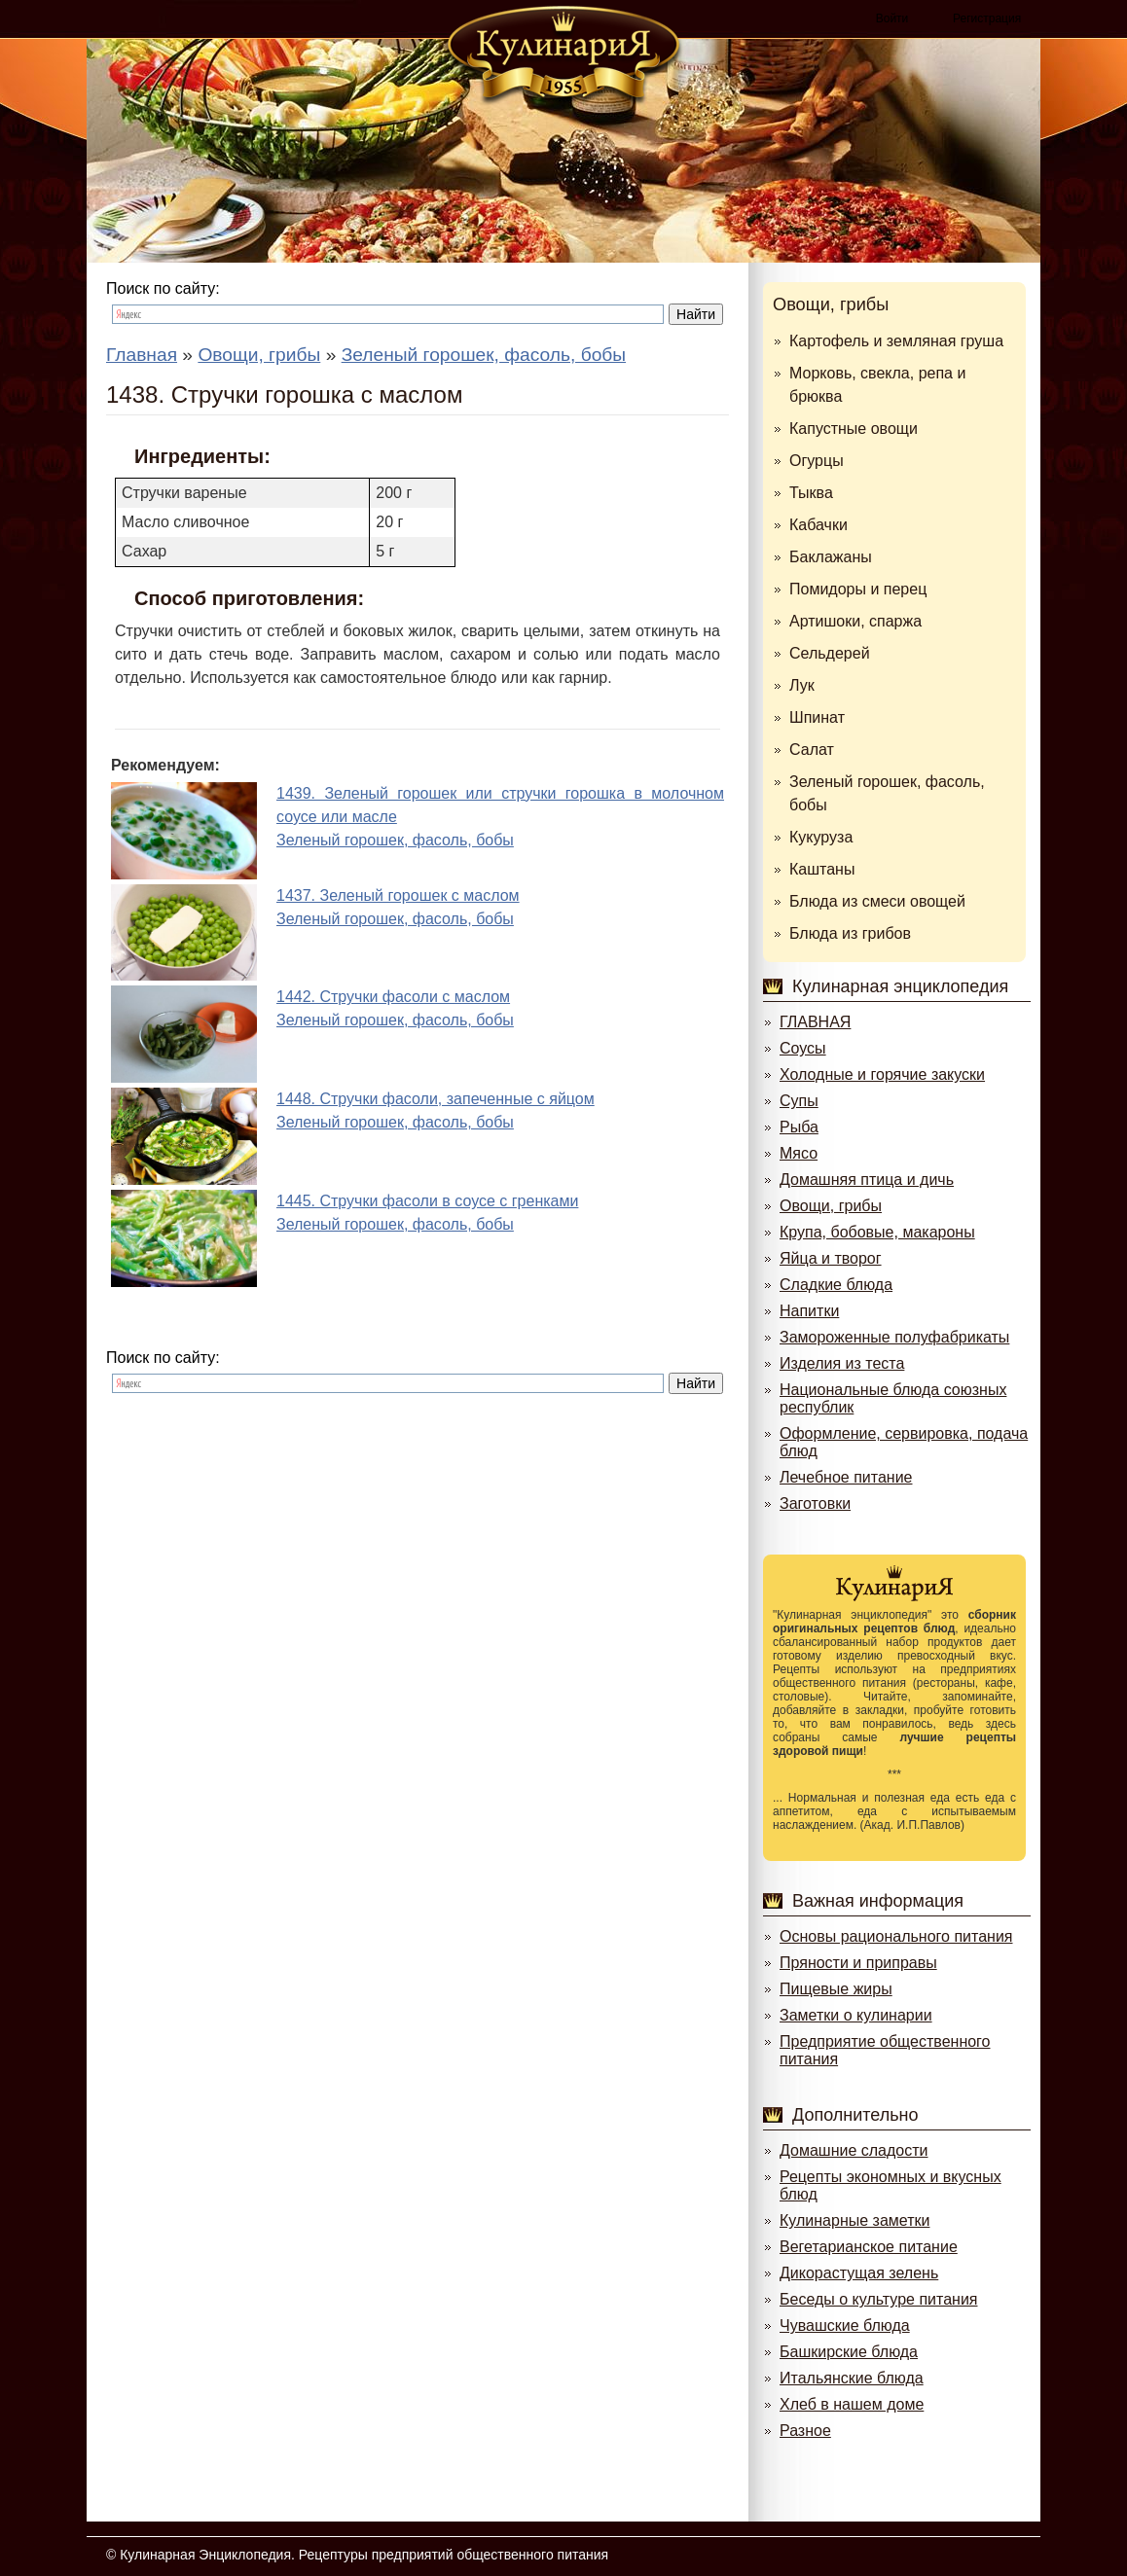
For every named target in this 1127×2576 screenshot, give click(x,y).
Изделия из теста (842, 1363)
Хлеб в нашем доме (852, 2404)
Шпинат (817, 717)
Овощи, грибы (831, 304)
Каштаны (821, 869)
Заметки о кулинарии (856, 2015)
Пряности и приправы (858, 1962)
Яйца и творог (831, 1258)
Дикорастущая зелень (859, 2273)
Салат (811, 749)
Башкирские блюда (849, 2351)
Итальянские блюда (852, 2378)
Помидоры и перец (858, 589)
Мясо (799, 1153)
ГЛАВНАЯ (815, 1022)
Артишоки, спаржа (855, 621)
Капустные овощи (853, 428)
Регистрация (987, 18)
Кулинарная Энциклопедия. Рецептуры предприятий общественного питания (364, 2554)
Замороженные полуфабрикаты (894, 1337)
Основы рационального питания (896, 1936)
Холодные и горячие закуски (882, 1074)
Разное (805, 2430)
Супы (799, 1100)
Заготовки (815, 1503)
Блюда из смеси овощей (877, 901)
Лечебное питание (846, 1477)
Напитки (809, 1311)
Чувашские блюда (845, 2325)
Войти (892, 18)
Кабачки (818, 525)
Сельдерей (829, 653)
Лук (802, 685)
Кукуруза (821, 837)
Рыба (799, 1127)
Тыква (811, 492)
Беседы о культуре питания (878, 2299)
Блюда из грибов (850, 933)
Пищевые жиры (836, 1989)
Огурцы (816, 460)
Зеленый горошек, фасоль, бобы (887, 793)
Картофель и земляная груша (896, 341)
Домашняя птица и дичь (867, 1179)
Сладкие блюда (836, 1284)
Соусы (803, 1048)
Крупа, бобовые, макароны (877, 1232)
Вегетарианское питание (869, 2246)
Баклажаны (830, 557)
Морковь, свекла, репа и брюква (877, 385)
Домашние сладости (854, 2150)
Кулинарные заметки (854, 2220)
